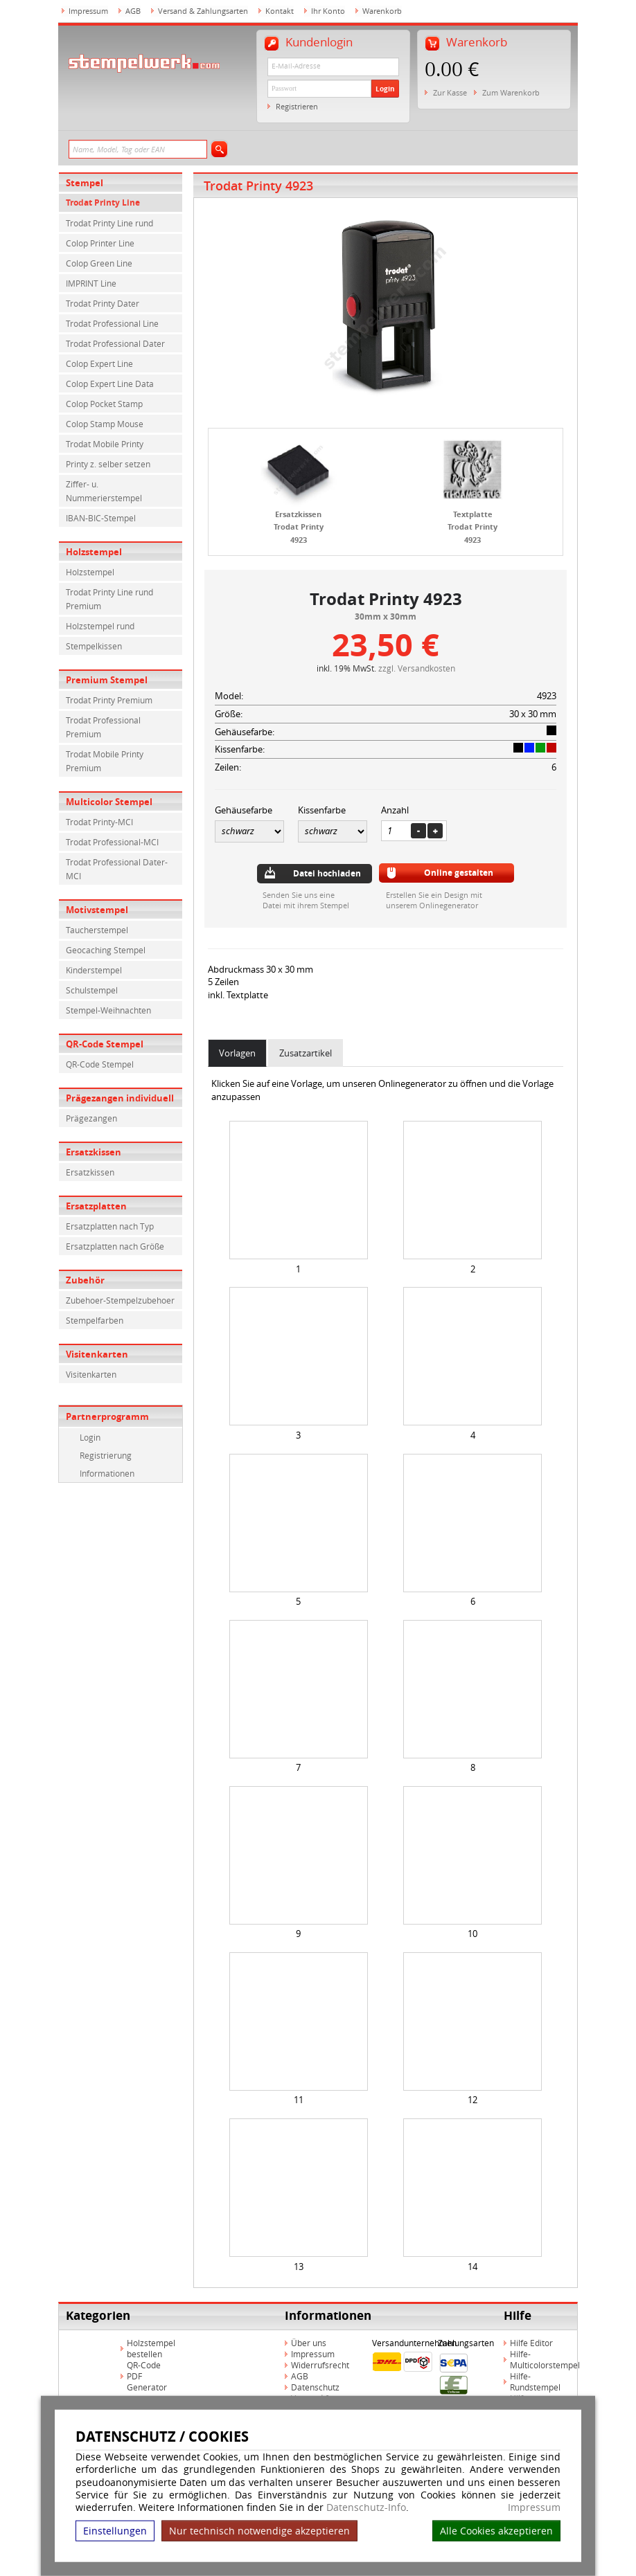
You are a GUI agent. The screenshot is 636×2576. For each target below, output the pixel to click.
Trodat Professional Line (112, 323)
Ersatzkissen (93, 1152)
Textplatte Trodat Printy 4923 (472, 527)
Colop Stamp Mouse (104, 423)
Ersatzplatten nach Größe (115, 1246)
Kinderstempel (94, 969)
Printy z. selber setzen (108, 463)
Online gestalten (458, 873)
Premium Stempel (107, 680)
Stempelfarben (94, 1320)
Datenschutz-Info (366, 2507)
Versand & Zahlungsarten (203, 11)
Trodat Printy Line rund (109, 222)
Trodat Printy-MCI (99, 821)
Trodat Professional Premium (103, 726)
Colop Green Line (99, 263)
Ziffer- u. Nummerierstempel (104, 490)
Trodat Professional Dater (115, 343)
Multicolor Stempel (109, 801)
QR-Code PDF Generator (147, 2376)
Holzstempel (94, 552)
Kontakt (279, 11)
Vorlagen (237, 1053)
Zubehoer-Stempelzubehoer (120, 1300)
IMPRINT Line (91, 283)
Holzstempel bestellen (151, 2348)
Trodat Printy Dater (102, 303)
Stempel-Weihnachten (108, 1010)
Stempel (84, 183)
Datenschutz (315, 2387)
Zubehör (85, 1280)
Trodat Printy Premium (109, 699)
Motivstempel (97, 909)
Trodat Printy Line (103, 202)
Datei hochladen (327, 873)
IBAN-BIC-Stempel (101, 517)
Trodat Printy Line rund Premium (109, 598)
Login (385, 88)
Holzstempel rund (100, 625)
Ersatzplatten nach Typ (110, 1226)
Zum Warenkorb (511, 92)
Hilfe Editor (531, 2342)
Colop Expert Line (99, 363)
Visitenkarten (97, 1354)
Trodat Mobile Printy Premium (104, 760)
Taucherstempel (97, 929)
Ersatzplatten (96, 1206)
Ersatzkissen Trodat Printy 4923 (299, 527)
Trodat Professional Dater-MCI (117, 868)
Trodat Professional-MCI (112, 841)
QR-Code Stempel (104, 1044)
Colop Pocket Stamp (104, 403)
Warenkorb (382, 11)
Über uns (308, 2342)
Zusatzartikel (305, 1053)
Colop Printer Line (100, 243)
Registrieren (297, 106)
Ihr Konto (328, 11)
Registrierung (106, 1455)
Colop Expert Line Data (110, 383)
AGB (133, 11)
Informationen (107, 1473)
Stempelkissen (94, 645)
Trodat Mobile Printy (104, 443)
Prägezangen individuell (120, 1098)
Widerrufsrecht (320, 2364)
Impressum (534, 2507)
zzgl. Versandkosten (416, 668)
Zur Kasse (450, 92)
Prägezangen (91, 1118)
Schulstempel (92, 990)
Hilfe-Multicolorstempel (545, 2359)
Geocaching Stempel (105, 949)
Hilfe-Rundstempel (535, 2381)
